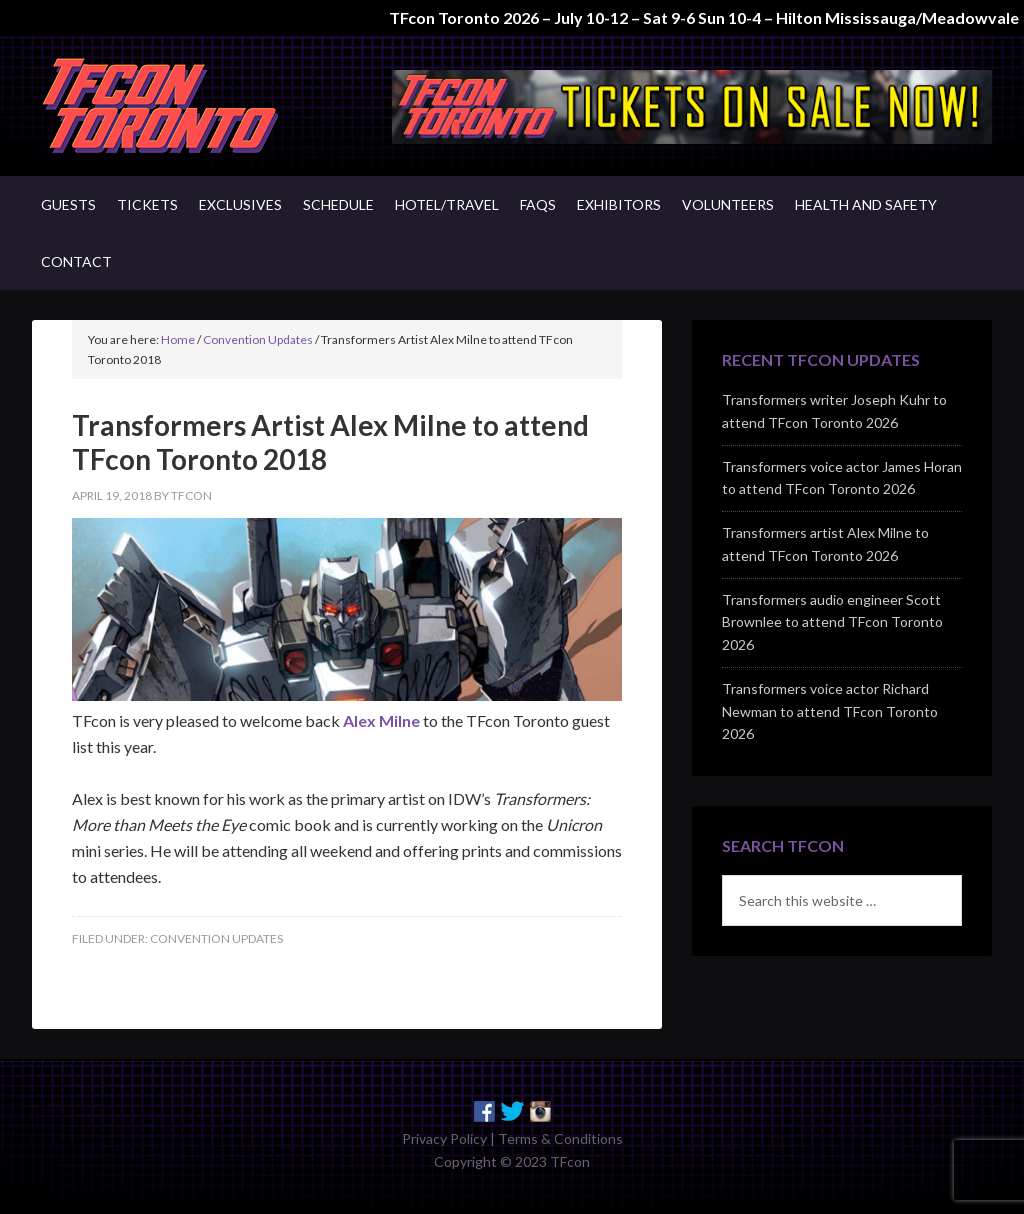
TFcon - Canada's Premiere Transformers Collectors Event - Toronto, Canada (202, 106)
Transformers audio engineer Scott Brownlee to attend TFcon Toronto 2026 (832, 622)
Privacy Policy (444, 1138)
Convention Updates (216, 938)
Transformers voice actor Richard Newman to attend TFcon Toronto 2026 (830, 711)
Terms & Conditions (560, 1138)
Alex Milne (381, 720)
